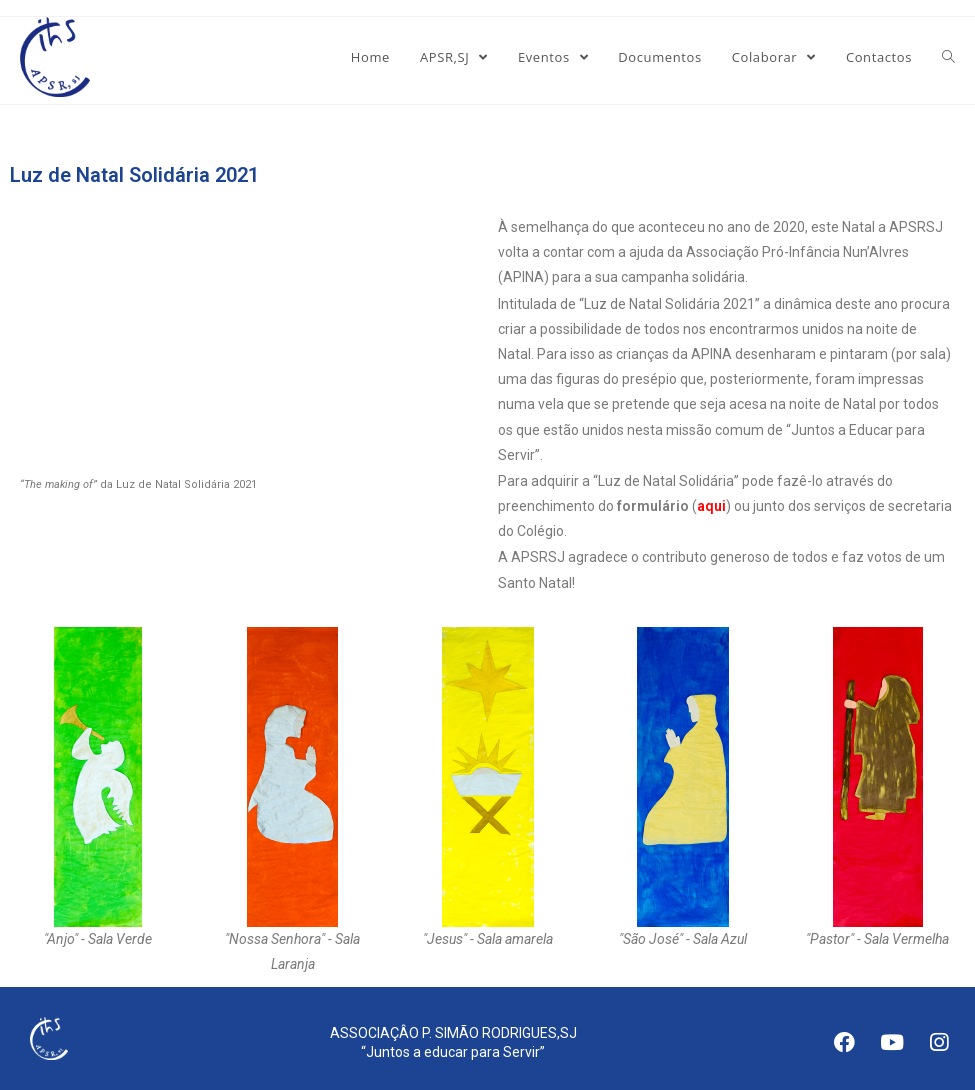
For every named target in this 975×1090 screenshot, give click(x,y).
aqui (711, 506)
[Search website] (948, 57)
